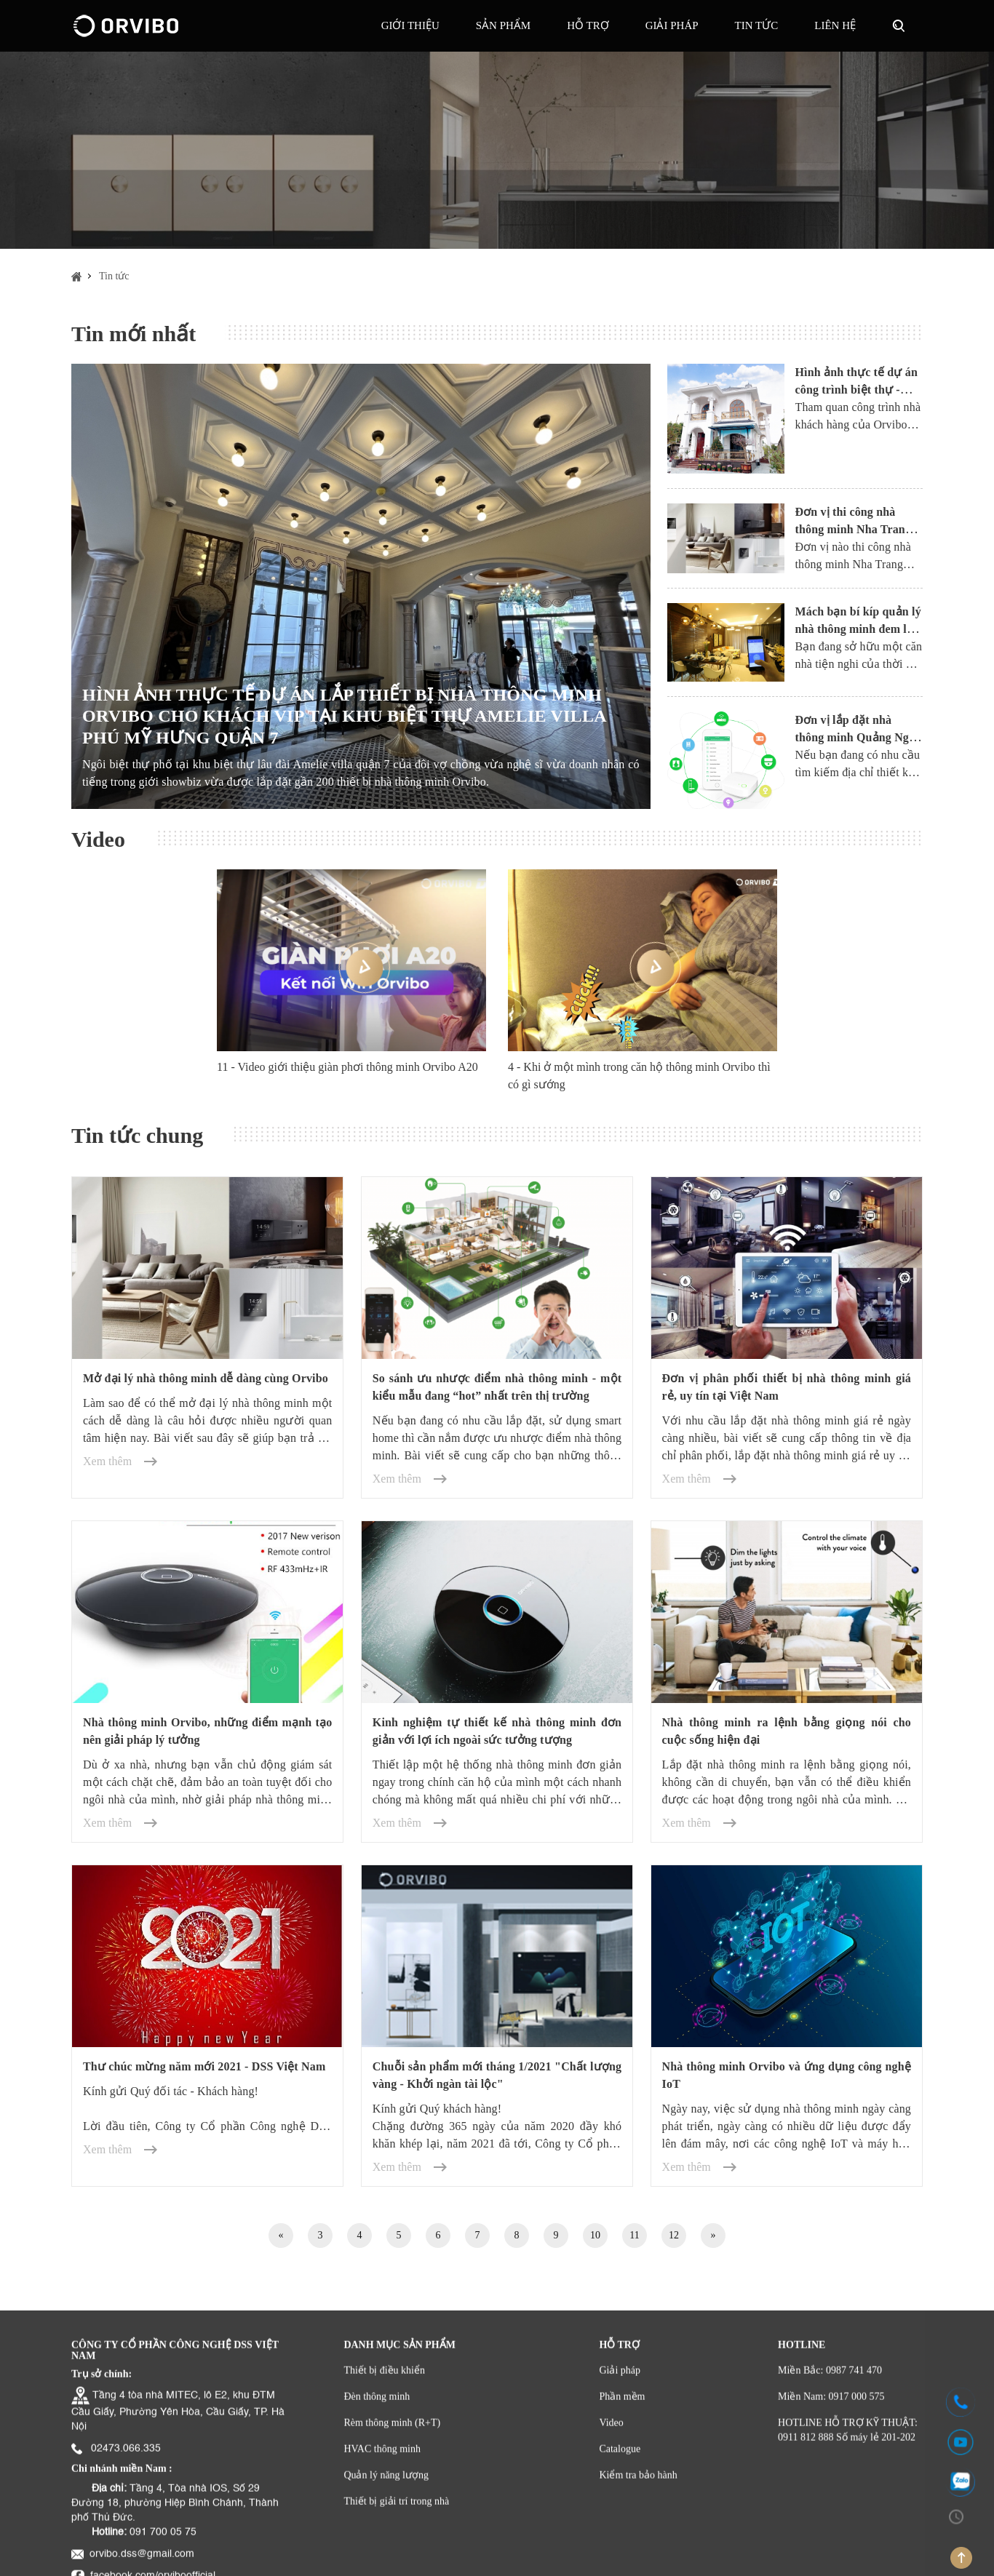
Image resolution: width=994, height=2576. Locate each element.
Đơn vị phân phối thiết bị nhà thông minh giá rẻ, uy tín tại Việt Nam (786, 1387)
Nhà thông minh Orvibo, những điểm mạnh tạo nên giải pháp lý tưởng (207, 1731)
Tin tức (757, 25)
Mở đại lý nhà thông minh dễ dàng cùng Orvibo (205, 1378)
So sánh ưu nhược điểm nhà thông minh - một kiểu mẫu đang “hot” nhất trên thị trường (497, 1387)
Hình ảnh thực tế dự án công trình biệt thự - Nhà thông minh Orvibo (856, 389)
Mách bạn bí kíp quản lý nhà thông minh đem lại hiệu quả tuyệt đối (858, 629)
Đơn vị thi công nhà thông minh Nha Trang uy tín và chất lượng (853, 529)
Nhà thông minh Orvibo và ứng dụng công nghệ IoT (786, 2075)
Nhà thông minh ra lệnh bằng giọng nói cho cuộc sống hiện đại (786, 1731)
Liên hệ (835, 25)
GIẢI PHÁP (672, 25)
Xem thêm (107, 1461)
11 (634, 2235)
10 (595, 2235)
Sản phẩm (503, 25)
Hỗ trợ (587, 25)
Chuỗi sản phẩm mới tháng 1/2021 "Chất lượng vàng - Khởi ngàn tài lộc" (497, 2075)
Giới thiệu (410, 25)
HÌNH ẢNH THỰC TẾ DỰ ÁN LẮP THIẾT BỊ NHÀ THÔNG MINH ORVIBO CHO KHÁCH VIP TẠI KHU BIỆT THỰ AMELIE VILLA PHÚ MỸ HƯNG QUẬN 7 (343, 716)
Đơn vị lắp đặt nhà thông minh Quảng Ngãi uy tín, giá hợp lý (856, 737)
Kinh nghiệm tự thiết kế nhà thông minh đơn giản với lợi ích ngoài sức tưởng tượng (497, 1731)
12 (674, 2235)
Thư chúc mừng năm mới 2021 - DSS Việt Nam (204, 2066)
